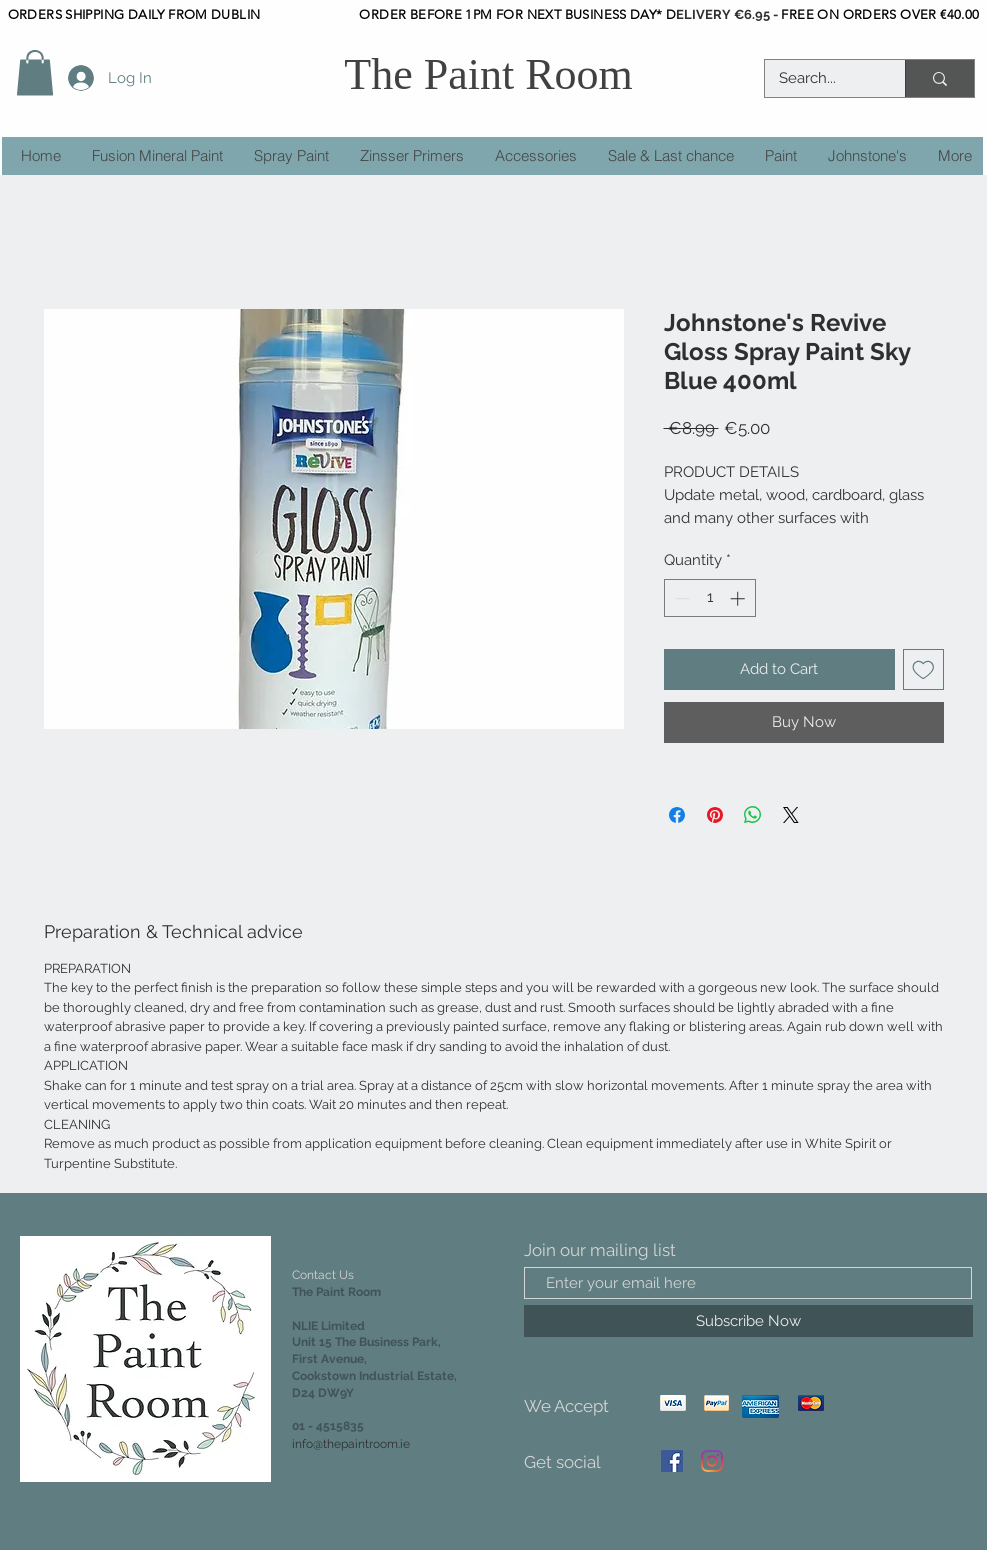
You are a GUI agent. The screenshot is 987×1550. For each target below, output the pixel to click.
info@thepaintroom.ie (351, 1444)
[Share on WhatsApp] (753, 815)
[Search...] (821, 78)
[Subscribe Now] (748, 1321)
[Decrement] (680, 598)
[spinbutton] (709, 598)
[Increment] (739, 598)
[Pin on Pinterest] (715, 815)
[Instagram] (712, 1461)
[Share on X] (791, 815)
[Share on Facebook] (677, 815)
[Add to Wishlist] (923, 669)
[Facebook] (672, 1461)
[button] (35, 72)
